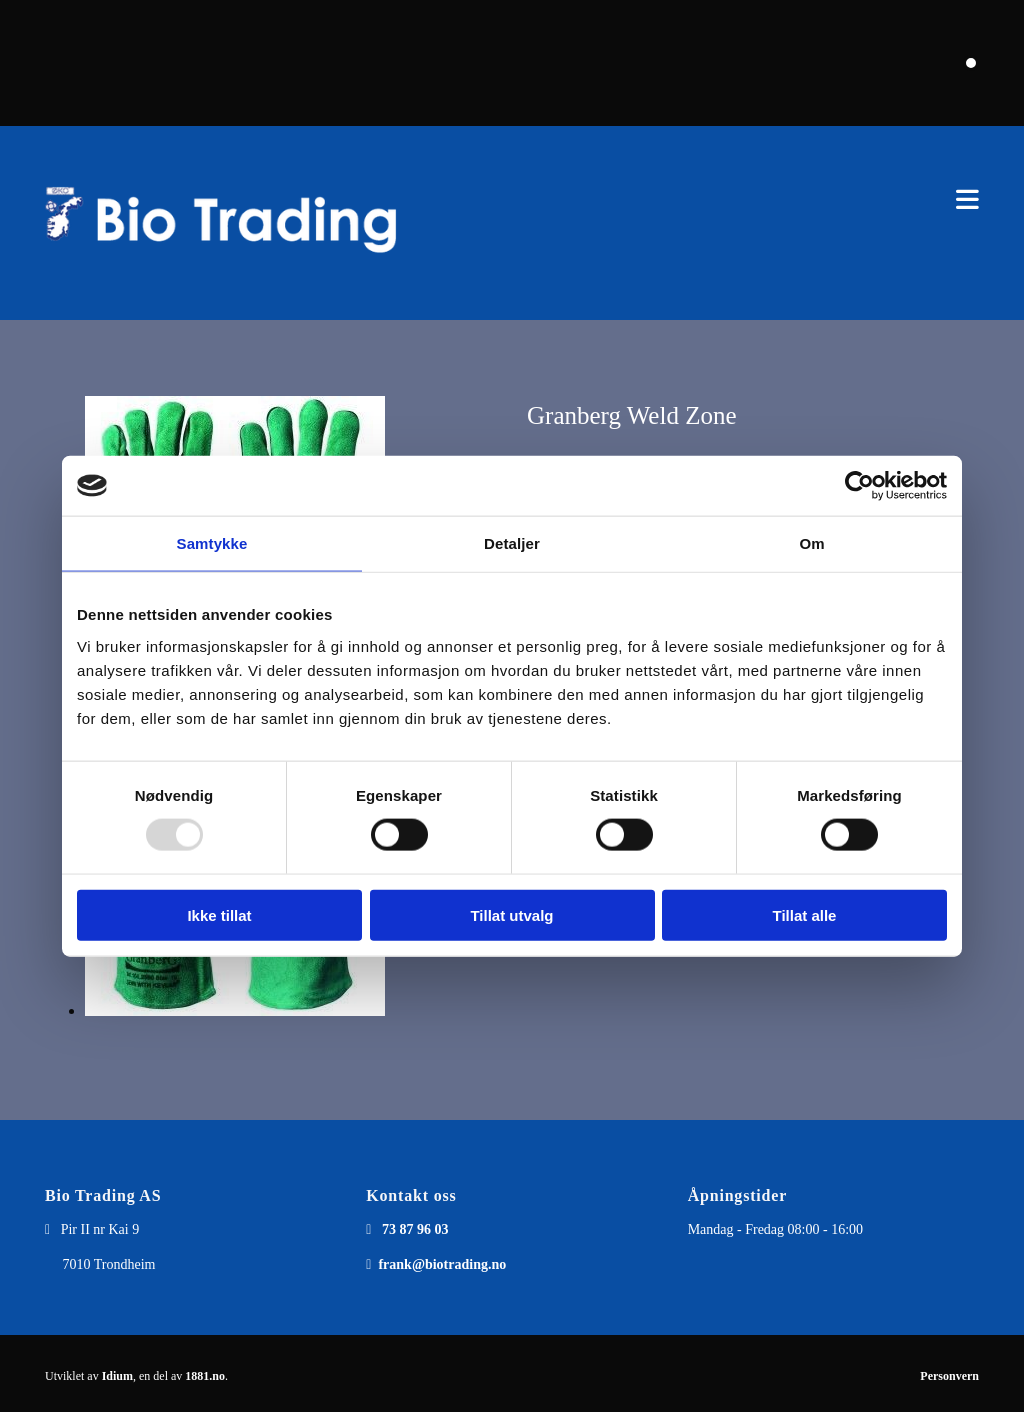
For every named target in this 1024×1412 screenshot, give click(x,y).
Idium (117, 1376)
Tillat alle (805, 914)
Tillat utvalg (511, 914)
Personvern (949, 1376)
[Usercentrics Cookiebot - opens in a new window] (859, 486)
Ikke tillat (219, 914)
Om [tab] (811, 543)
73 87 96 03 (415, 1229)
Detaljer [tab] (512, 543)
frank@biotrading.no (442, 1264)
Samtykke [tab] (212, 543)
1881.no (205, 1376)
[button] (713, 199)
